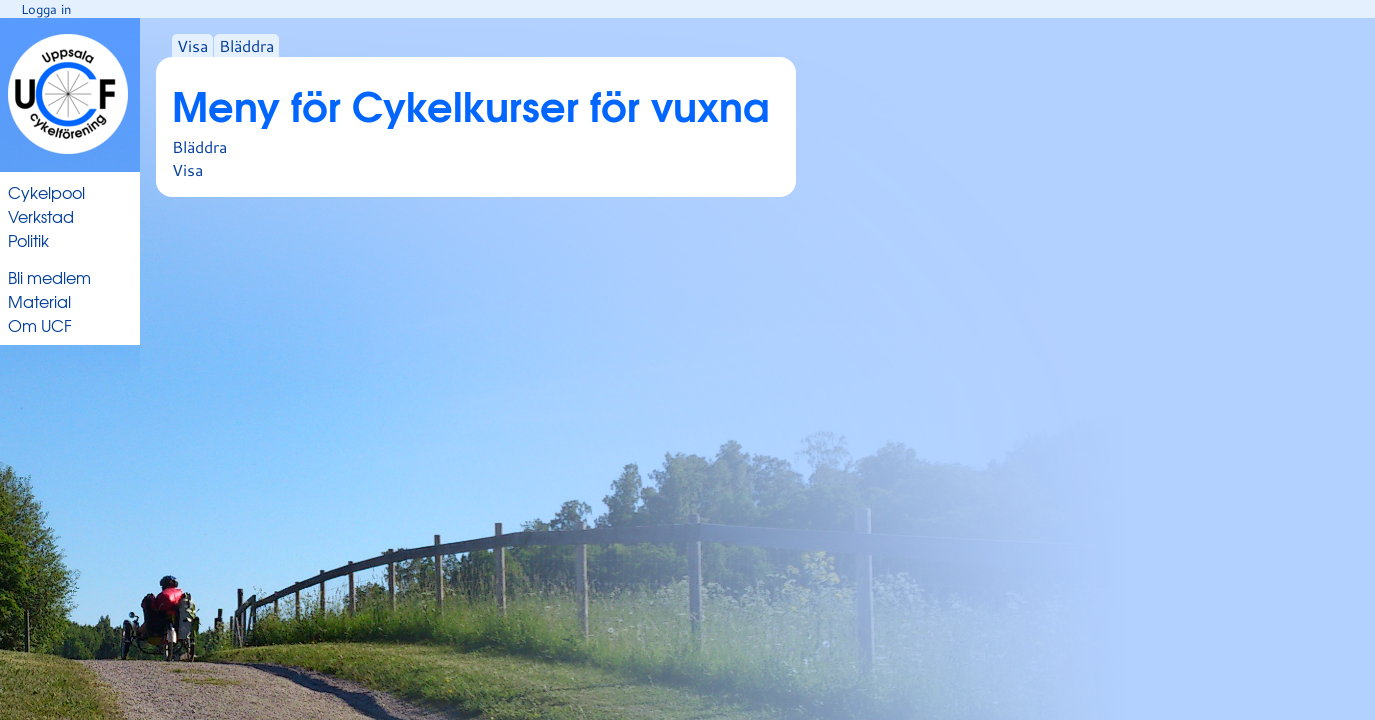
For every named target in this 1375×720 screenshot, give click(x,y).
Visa (192, 45)
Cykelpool (46, 192)
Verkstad (41, 216)
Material (39, 301)
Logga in (46, 9)
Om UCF (40, 325)
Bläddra (246, 45)
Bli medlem (49, 277)
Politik (28, 240)
